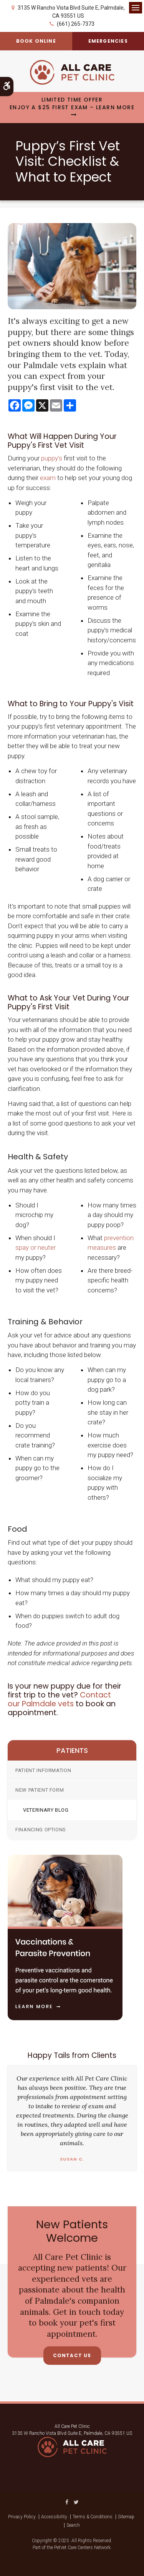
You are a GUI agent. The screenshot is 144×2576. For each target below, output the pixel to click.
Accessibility (54, 2516)
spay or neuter (35, 1247)
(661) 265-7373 (75, 24)
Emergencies (108, 41)
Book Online (36, 41)
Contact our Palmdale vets (59, 1699)
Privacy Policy (22, 2516)
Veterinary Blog (46, 1810)
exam (48, 478)
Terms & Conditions (93, 2516)
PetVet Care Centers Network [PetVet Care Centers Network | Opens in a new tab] (82, 2547)
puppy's (51, 458)
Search (73, 2525)
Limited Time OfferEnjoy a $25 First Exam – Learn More (72, 103)
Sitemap (126, 2516)
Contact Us (72, 2355)
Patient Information (43, 1770)
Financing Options (40, 1829)
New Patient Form (39, 1790)
